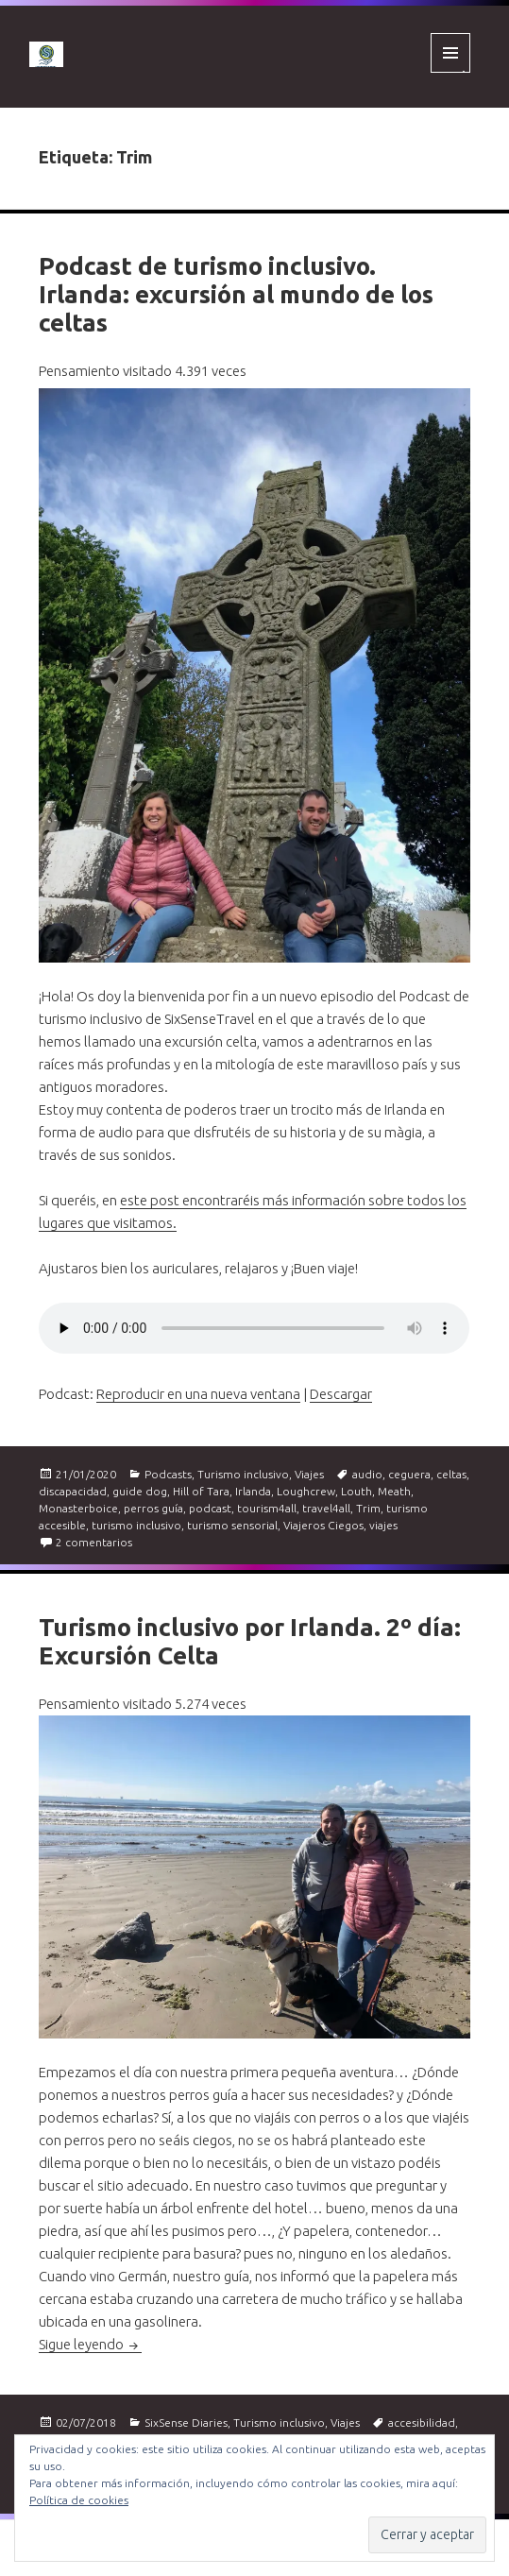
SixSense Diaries (186, 2422)
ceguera (409, 1474)
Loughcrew (306, 1491)
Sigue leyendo (90, 2344)
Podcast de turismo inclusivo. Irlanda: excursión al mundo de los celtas (236, 294)
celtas (451, 1474)
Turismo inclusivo (243, 1474)
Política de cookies (78, 2500)
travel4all (326, 1508)
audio (367, 1474)
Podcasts (168, 1474)
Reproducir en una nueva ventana (198, 1394)
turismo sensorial (232, 1525)
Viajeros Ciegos (323, 1525)
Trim (368, 1508)
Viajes (309, 1474)
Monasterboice (78, 1508)
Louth (356, 1491)
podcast (210, 1508)
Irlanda (253, 1491)
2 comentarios (94, 1542)
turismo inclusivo (136, 1525)
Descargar (341, 1394)
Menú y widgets (451, 72)
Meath (394, 1491)
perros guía (153, 1508)
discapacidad (73, 1491)
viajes (383, 1525)
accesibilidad (421, 2422)
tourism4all (267, 1508)
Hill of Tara (201, 1491)
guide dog (139, 1491)
